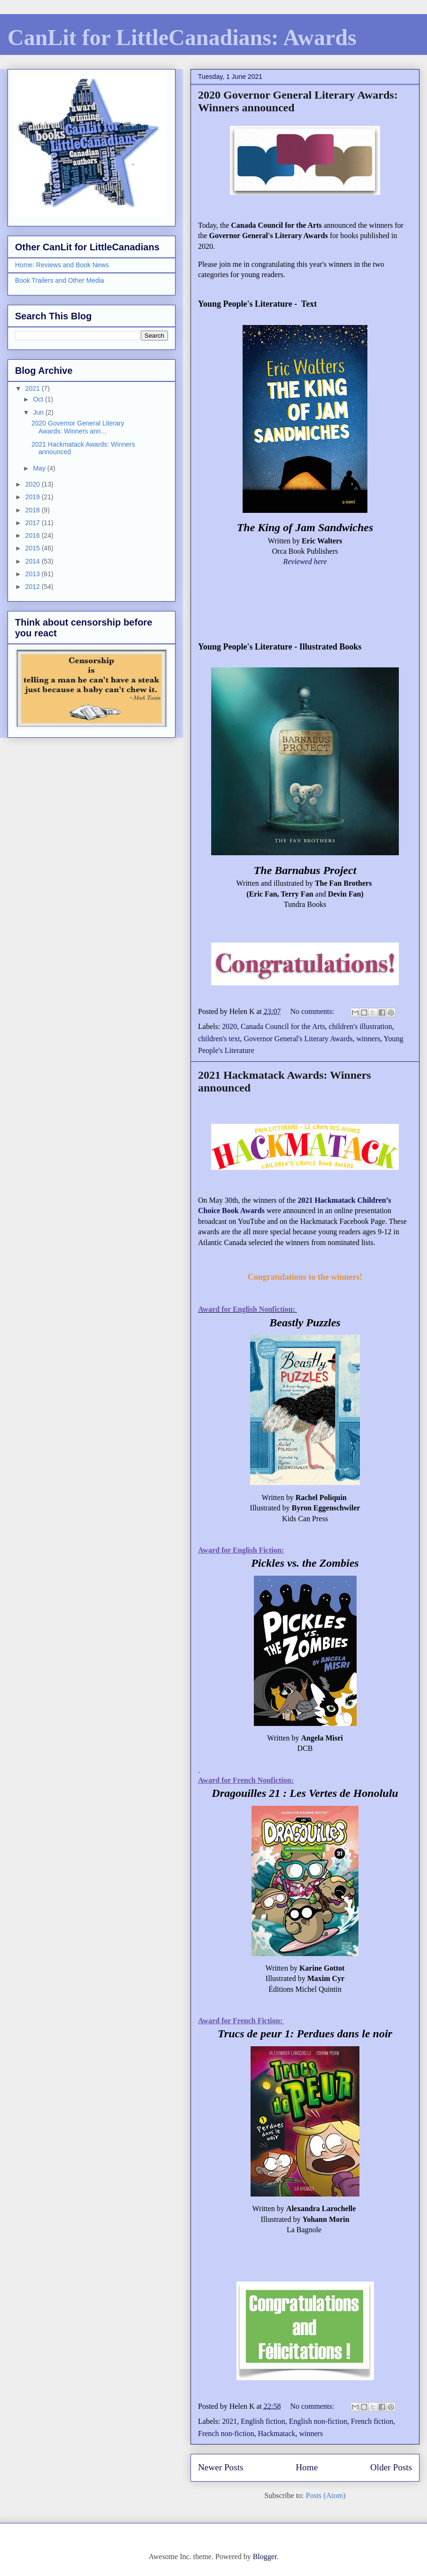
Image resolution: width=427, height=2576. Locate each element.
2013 (33, 574)
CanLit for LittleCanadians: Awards (182, 37)
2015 (33, 548)
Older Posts (391, 2467)
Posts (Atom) (326, 2495)
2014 (33, 561)
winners (369, 1039)
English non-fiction (318, 2421)
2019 (33, 497)
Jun (39, 412)
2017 (33, 522)
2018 (33, 510)
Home (307, 2467)
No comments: (313, 1011)
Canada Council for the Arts (283, 1026)
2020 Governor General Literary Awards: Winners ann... (77, 427)
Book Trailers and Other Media (59, 280)
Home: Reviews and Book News (62, 265)
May (40, 468)
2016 (33, 535)
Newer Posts (220, 2467)
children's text (219, 1039)
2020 (229, 1026)
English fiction (263, 2421)
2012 (33, 586)
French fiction (372, 2421)
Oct (39, 399)
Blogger (265, 2557)
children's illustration (360, 1026)
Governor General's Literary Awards (298, 1039)
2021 (229, 2421)
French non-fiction (226, 2433)
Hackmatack (277, 2433)
